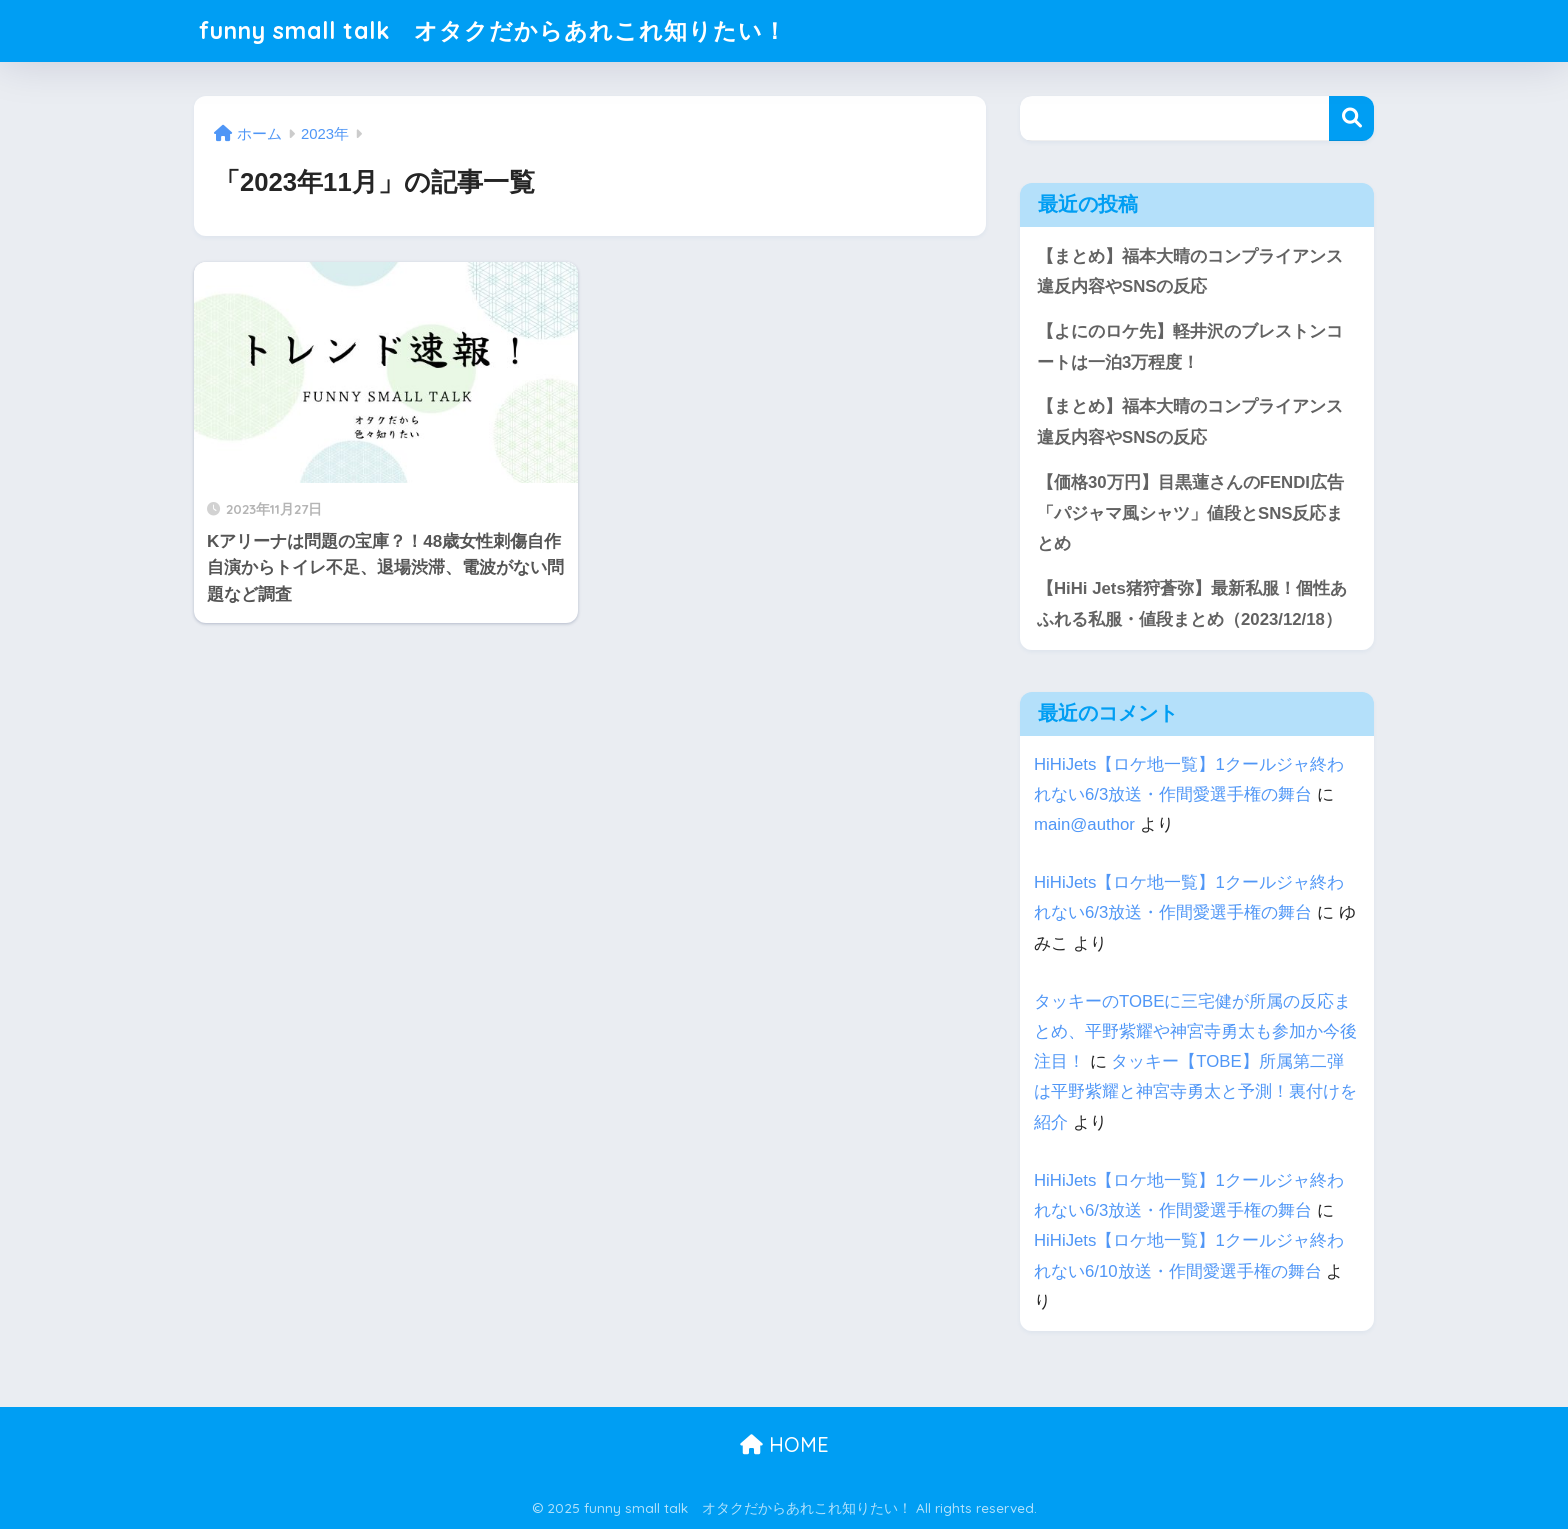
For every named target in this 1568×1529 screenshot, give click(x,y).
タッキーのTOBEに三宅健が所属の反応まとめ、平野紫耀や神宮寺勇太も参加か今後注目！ (1195, 1031)
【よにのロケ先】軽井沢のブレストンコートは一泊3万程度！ (1190, 347)
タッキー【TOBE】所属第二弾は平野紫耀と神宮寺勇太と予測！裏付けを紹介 (1195, 1091)
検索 (1351, 118)
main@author (1084, 824)
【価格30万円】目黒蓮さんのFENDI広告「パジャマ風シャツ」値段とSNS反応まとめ (1190, 513)
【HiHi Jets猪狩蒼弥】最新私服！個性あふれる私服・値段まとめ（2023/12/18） (1192, 604)
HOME (784, 1444)
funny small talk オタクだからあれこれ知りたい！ (493, 30)
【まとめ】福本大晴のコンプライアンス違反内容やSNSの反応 (1190, 272)
